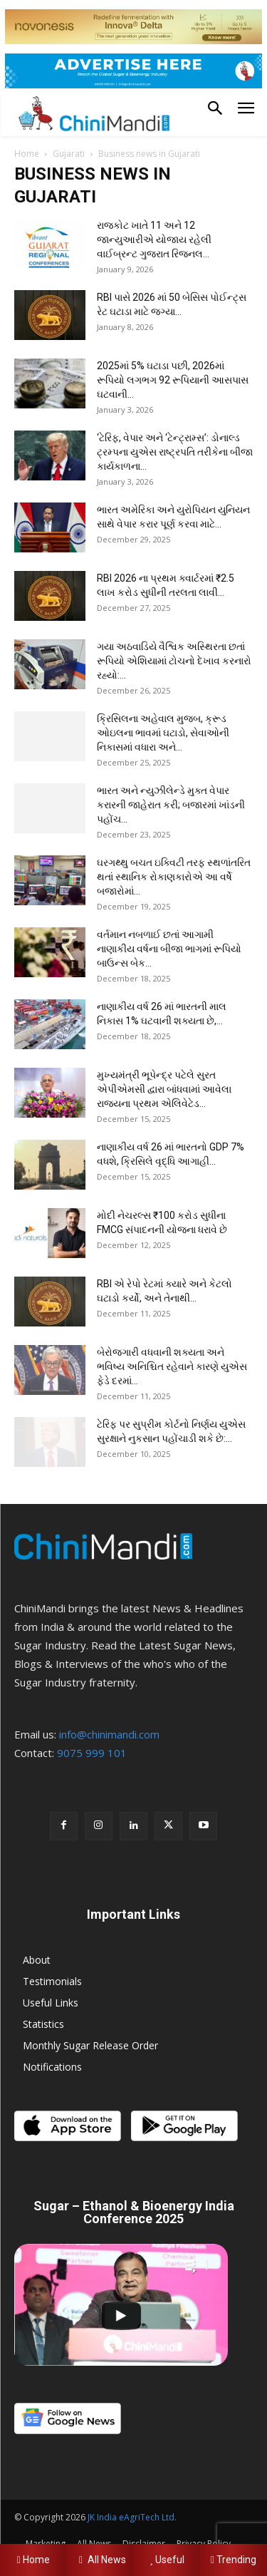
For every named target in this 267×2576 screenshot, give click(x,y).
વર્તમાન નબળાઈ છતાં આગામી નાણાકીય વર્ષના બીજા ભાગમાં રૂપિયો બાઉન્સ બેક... (169, 949)
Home (26, 154)
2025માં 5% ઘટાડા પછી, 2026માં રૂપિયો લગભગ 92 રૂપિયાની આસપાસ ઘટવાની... (172, 380)
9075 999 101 (92, 1753)
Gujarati (69, 154)
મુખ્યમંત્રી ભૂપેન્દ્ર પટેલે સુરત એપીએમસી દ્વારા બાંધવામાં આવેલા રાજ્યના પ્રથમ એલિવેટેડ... (164, 1089)
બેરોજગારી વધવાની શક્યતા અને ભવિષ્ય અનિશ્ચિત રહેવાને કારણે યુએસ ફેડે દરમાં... (172, 1366)
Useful (167, 2559)
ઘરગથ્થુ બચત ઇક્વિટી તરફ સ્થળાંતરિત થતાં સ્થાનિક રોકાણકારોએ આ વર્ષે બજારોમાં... (174, 877)
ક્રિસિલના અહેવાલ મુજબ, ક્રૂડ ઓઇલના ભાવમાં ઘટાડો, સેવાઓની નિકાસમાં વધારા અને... (163, 733)
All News (100, 2559)
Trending (233, 2559)
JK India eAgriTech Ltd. (132, 2517)
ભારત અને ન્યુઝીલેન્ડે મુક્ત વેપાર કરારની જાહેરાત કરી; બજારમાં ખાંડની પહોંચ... (171, 805)
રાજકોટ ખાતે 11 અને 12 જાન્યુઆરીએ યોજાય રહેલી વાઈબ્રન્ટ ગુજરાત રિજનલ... (154, 239)
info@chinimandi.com (109, 1734)
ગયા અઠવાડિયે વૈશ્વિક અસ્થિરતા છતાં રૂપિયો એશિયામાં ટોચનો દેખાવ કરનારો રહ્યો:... (174, 661)
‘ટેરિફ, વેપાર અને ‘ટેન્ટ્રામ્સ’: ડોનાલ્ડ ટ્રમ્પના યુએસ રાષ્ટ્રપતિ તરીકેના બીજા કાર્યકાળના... (175, 452)
